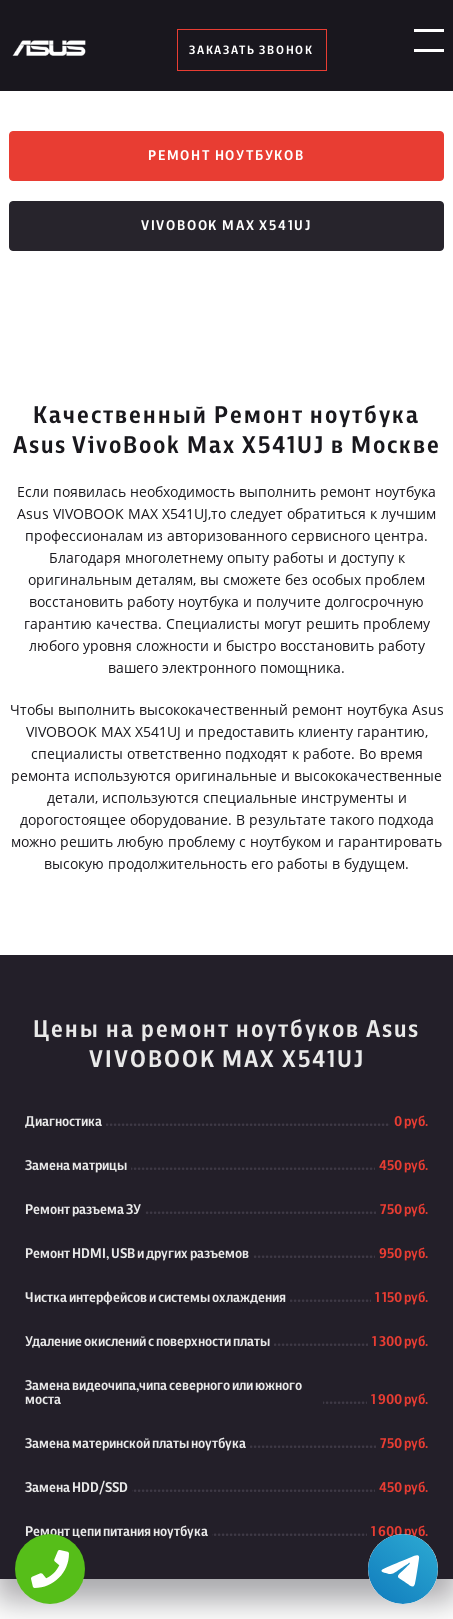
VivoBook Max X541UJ (226, 226)
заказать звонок (251, 50)
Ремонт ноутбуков (226, 156)
